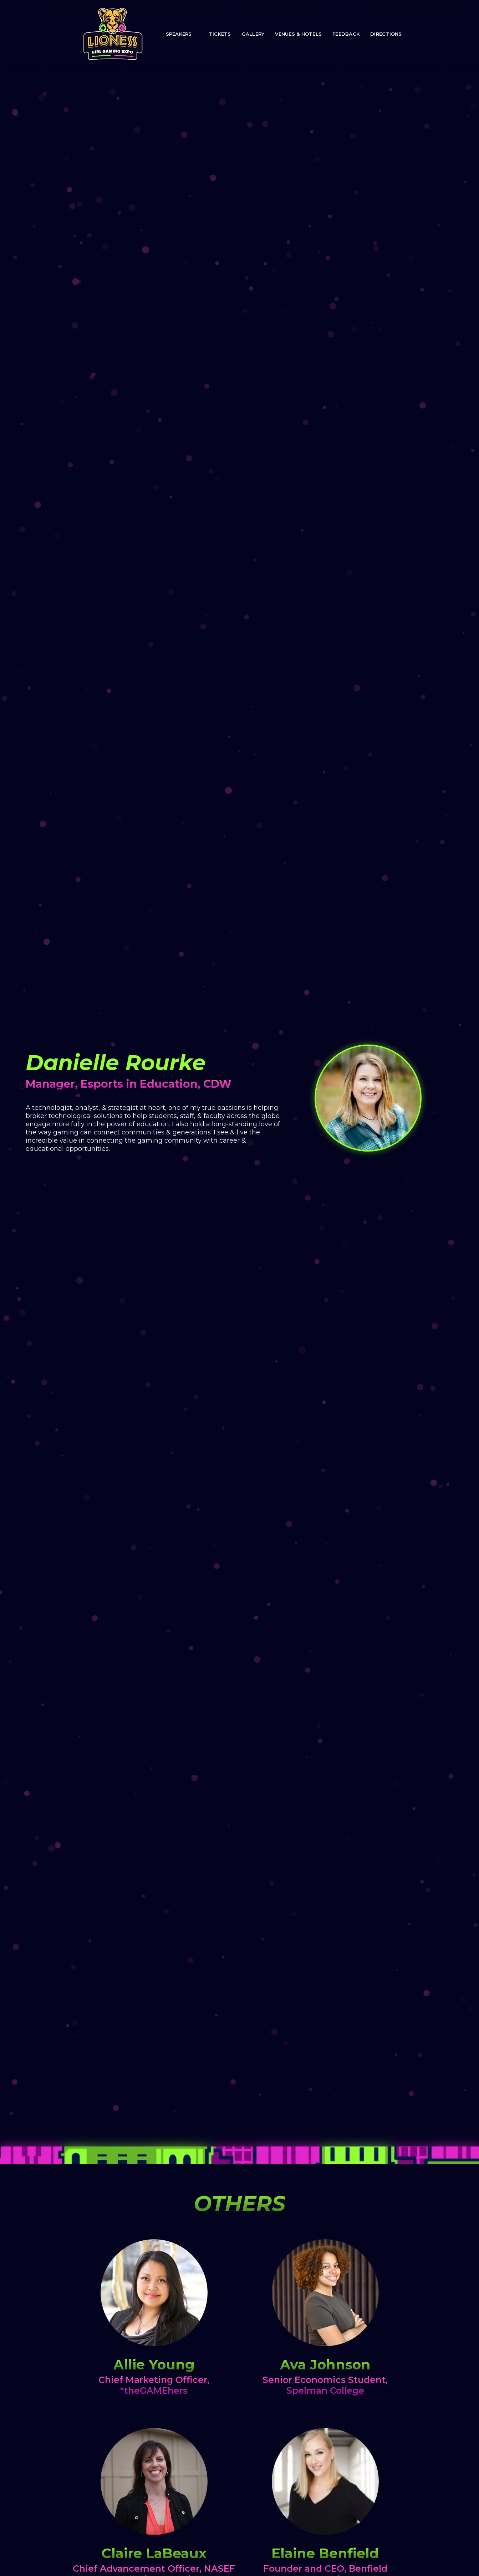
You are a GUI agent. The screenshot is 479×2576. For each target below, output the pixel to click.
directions (386, 34)
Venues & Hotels (298, 34)
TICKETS (220, 34)
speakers (179, 34)
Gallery (253, 34)
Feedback (346, 34)
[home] (113, 34)
